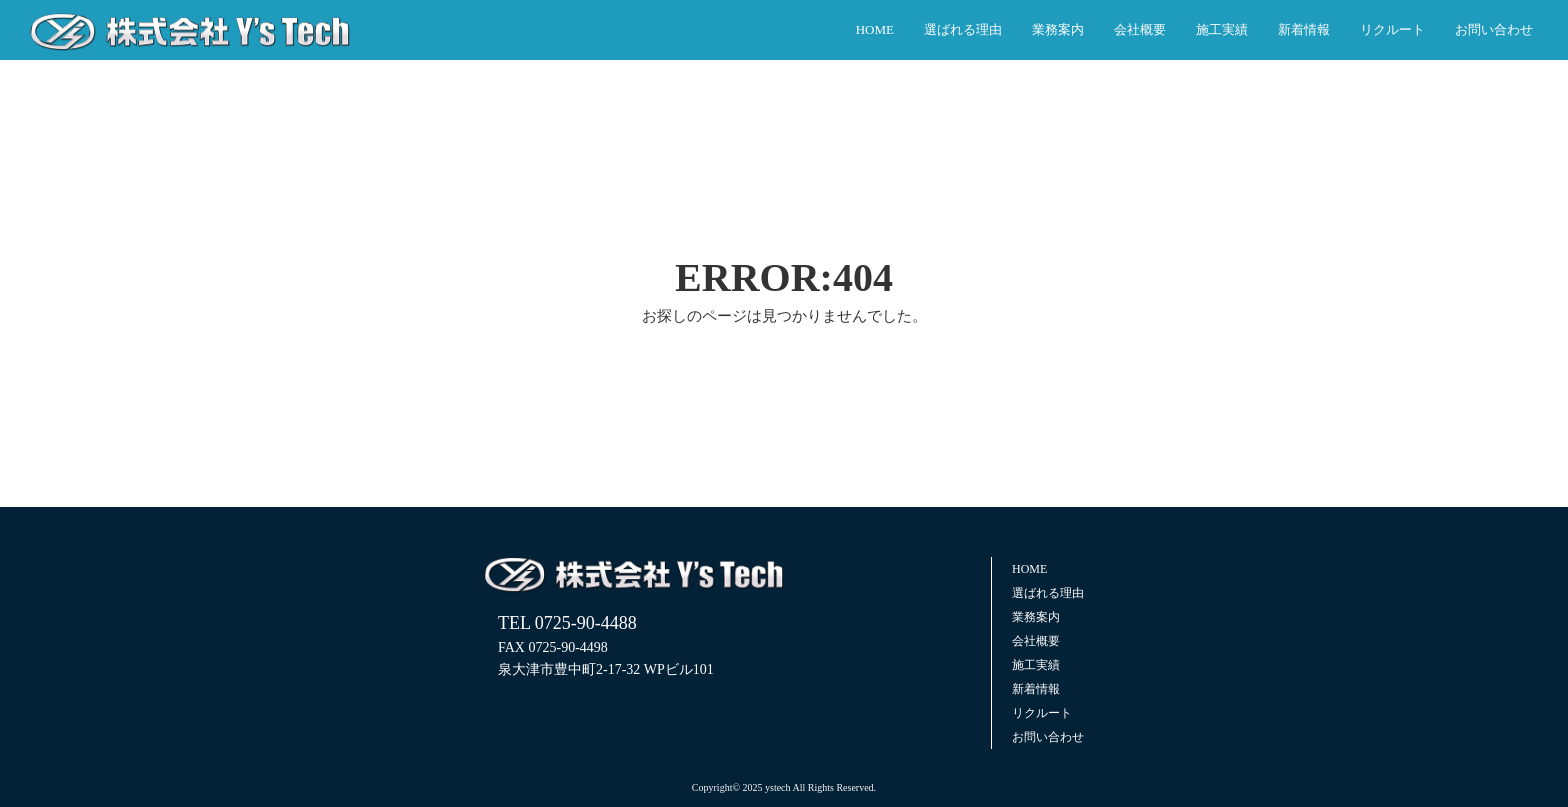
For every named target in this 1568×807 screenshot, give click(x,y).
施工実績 (1222, 29)
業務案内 (1058, 29)
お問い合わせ (1494, 29)
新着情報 (1304, 29)
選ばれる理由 (963, 29)
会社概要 (1140, 29)
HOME (875, 29)
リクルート (1392, 29)
